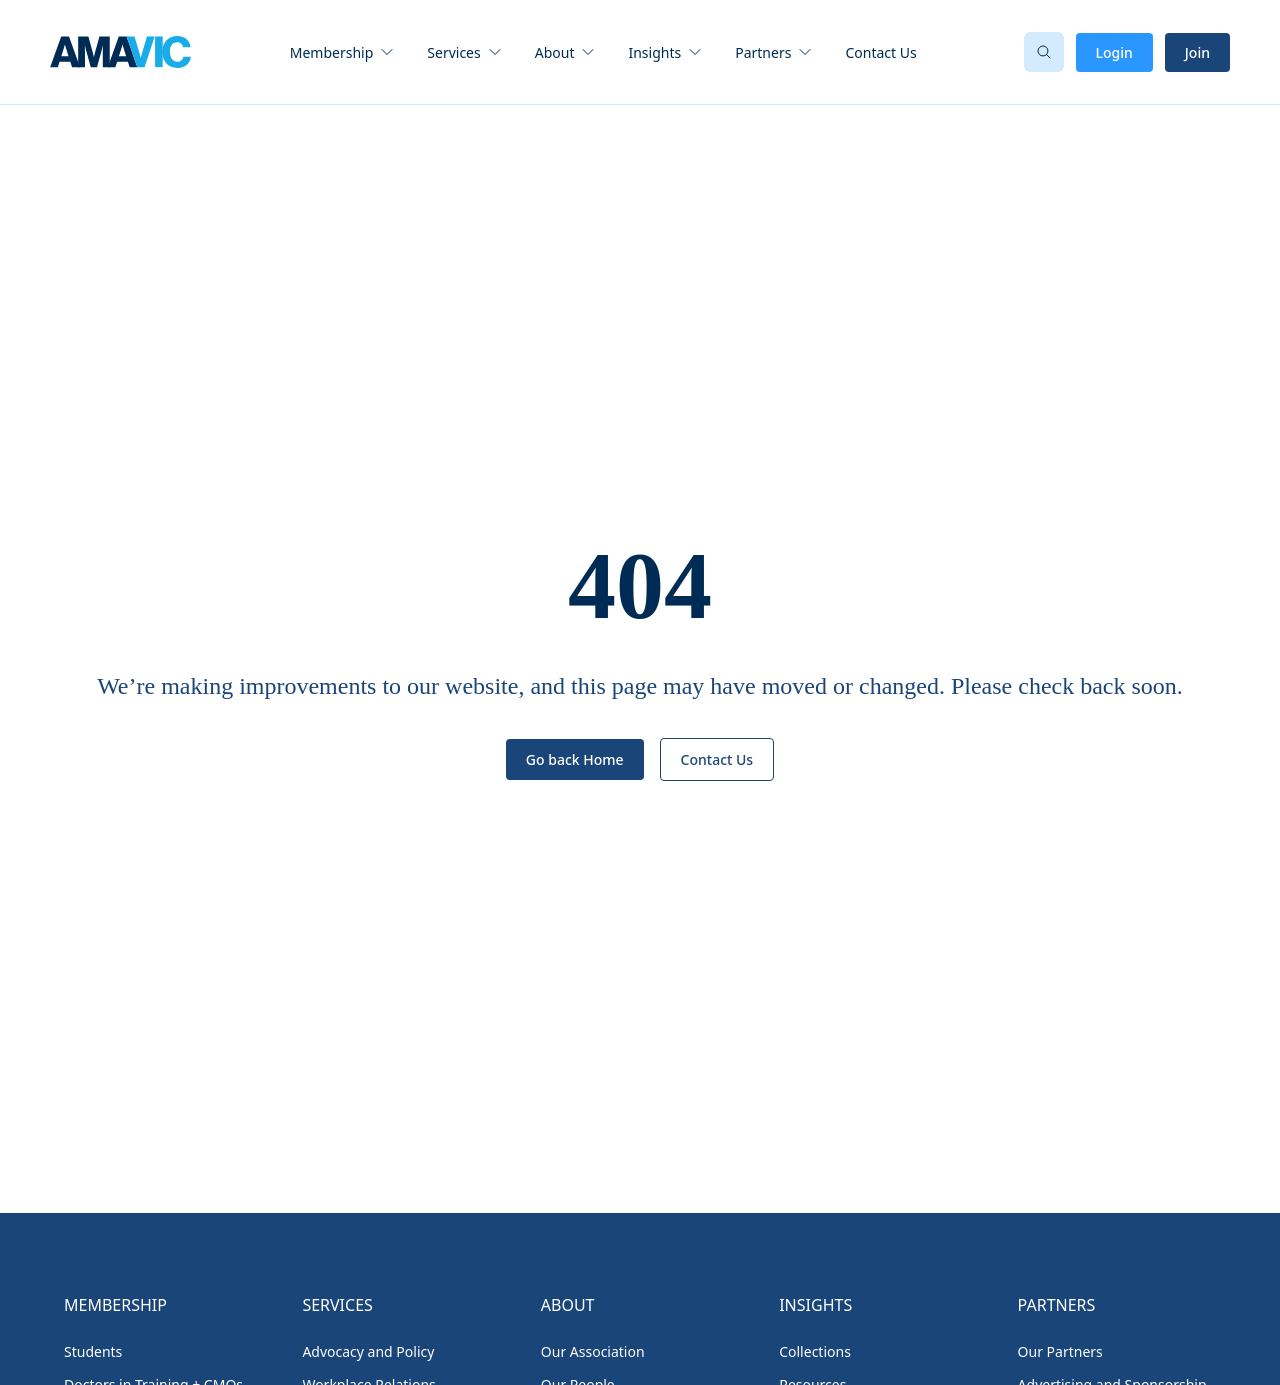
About (555, 52)
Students (93, 1351)
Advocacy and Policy (368, 1351)
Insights (654, 52)
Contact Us (880, 52)
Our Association (593, 1351)
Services (453, 52)
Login (1114, 52)
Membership (332, 52)
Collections (815, 1351)
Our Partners (1060, 1351)
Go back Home (575, 759)
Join (1197, 52)
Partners (763, 52)
